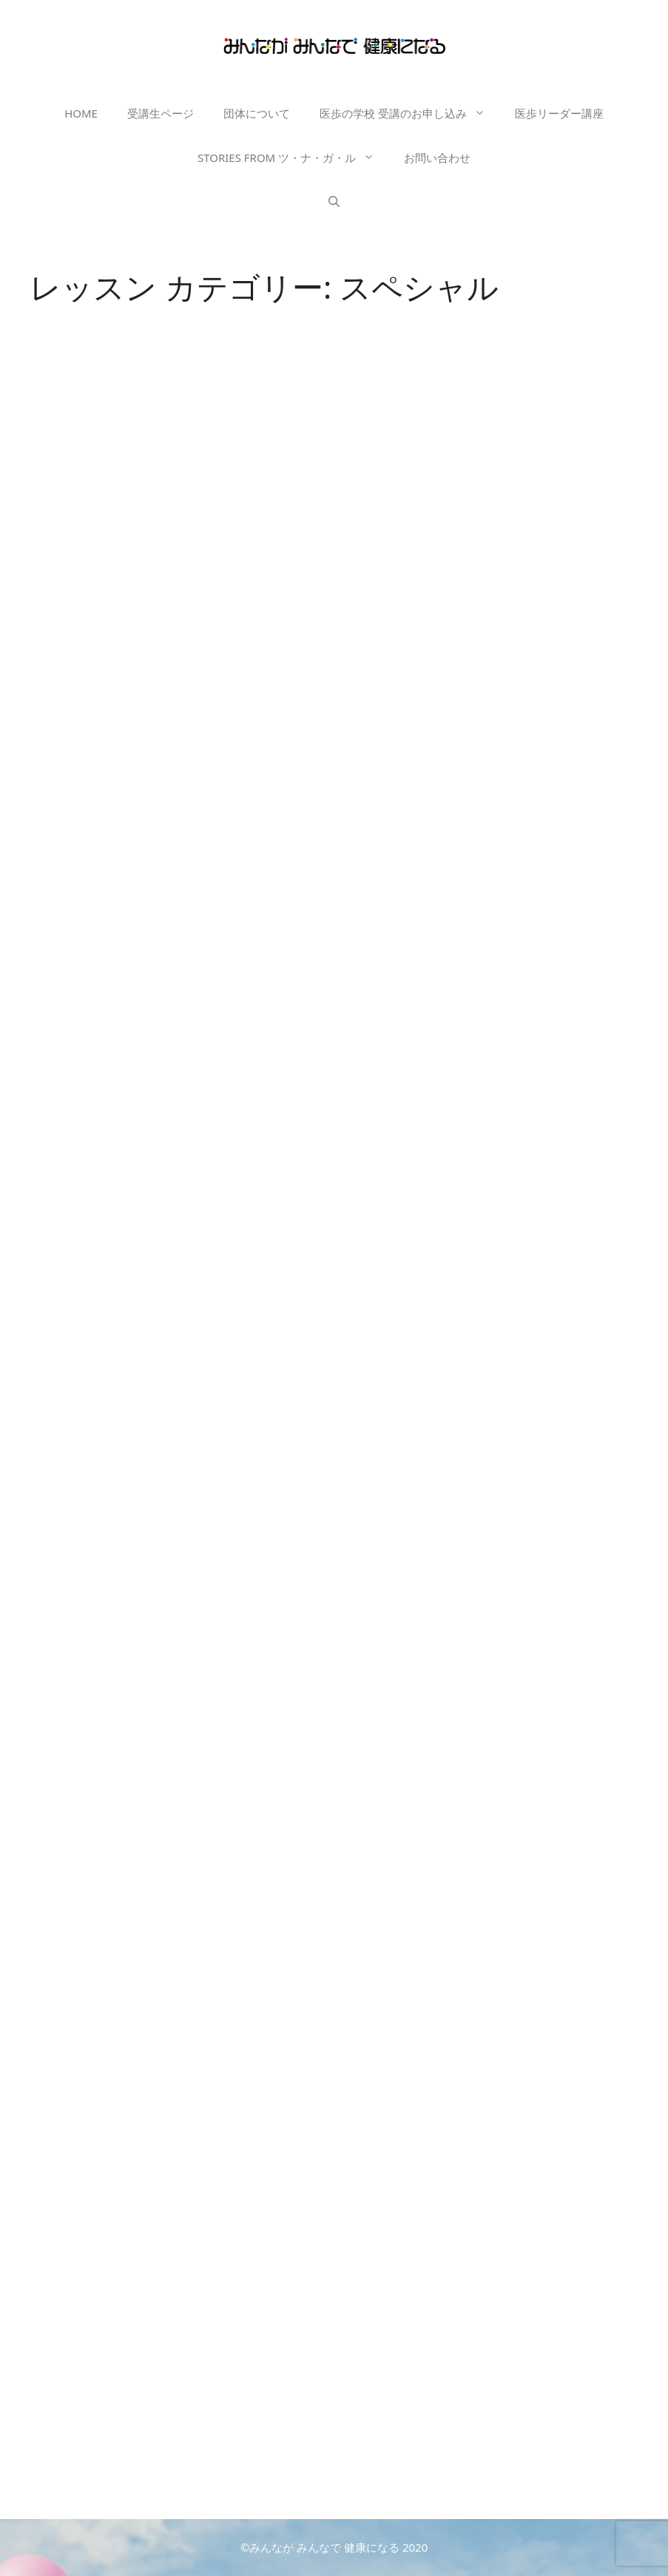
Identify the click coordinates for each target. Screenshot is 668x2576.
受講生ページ (160, 113)
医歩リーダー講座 (559, 113)
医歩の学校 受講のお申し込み (410, 113)
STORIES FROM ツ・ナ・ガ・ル (293, 157)
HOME (81, 113)
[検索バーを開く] (334, 202)
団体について (256, 113)
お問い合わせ (437, 157)
